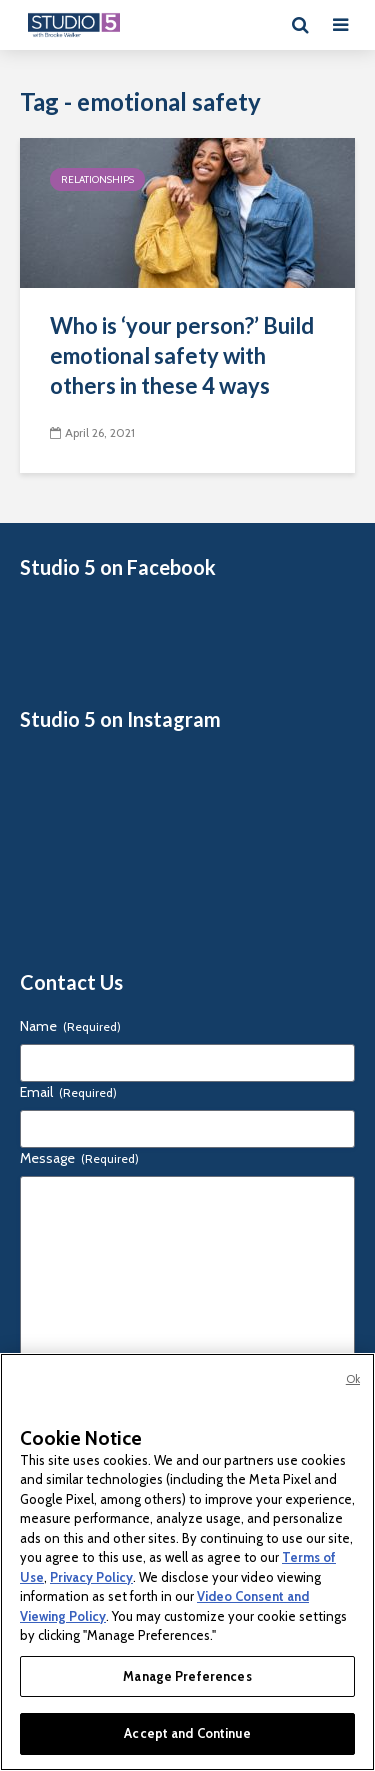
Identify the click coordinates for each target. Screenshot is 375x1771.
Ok (353, 1379)
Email (68, 1092)
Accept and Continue (187, 1733)
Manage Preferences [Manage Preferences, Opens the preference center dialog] (187, 1676)
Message (79, 1158)
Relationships (97, 179)
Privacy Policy (91, 1577)
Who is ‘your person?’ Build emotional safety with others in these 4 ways (182, 355)
